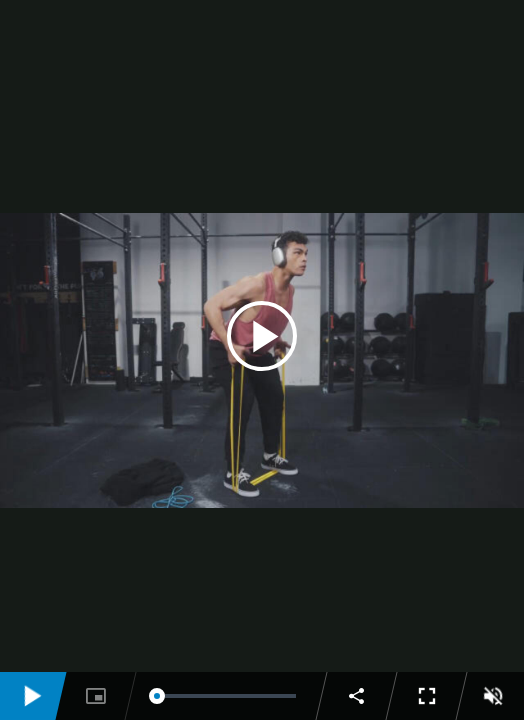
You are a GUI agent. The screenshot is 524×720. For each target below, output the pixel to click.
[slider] (226, 696)
